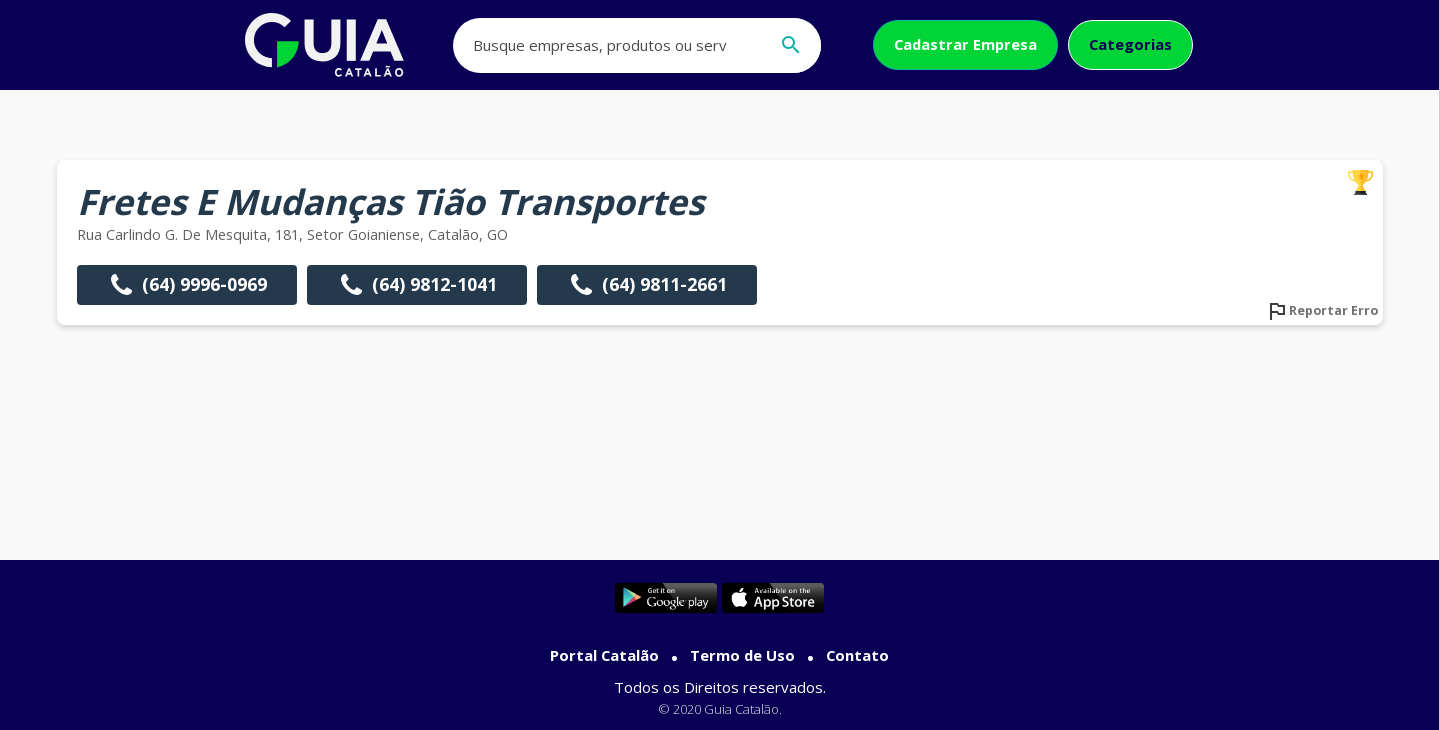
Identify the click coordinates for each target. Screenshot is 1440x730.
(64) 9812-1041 (417, 285)
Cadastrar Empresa (965, 44)
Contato (857, 655)
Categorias (1130, 44)
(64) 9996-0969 (187, 285)
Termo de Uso (742, 655)
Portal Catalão (604, 655)
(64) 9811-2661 (647, 285)
